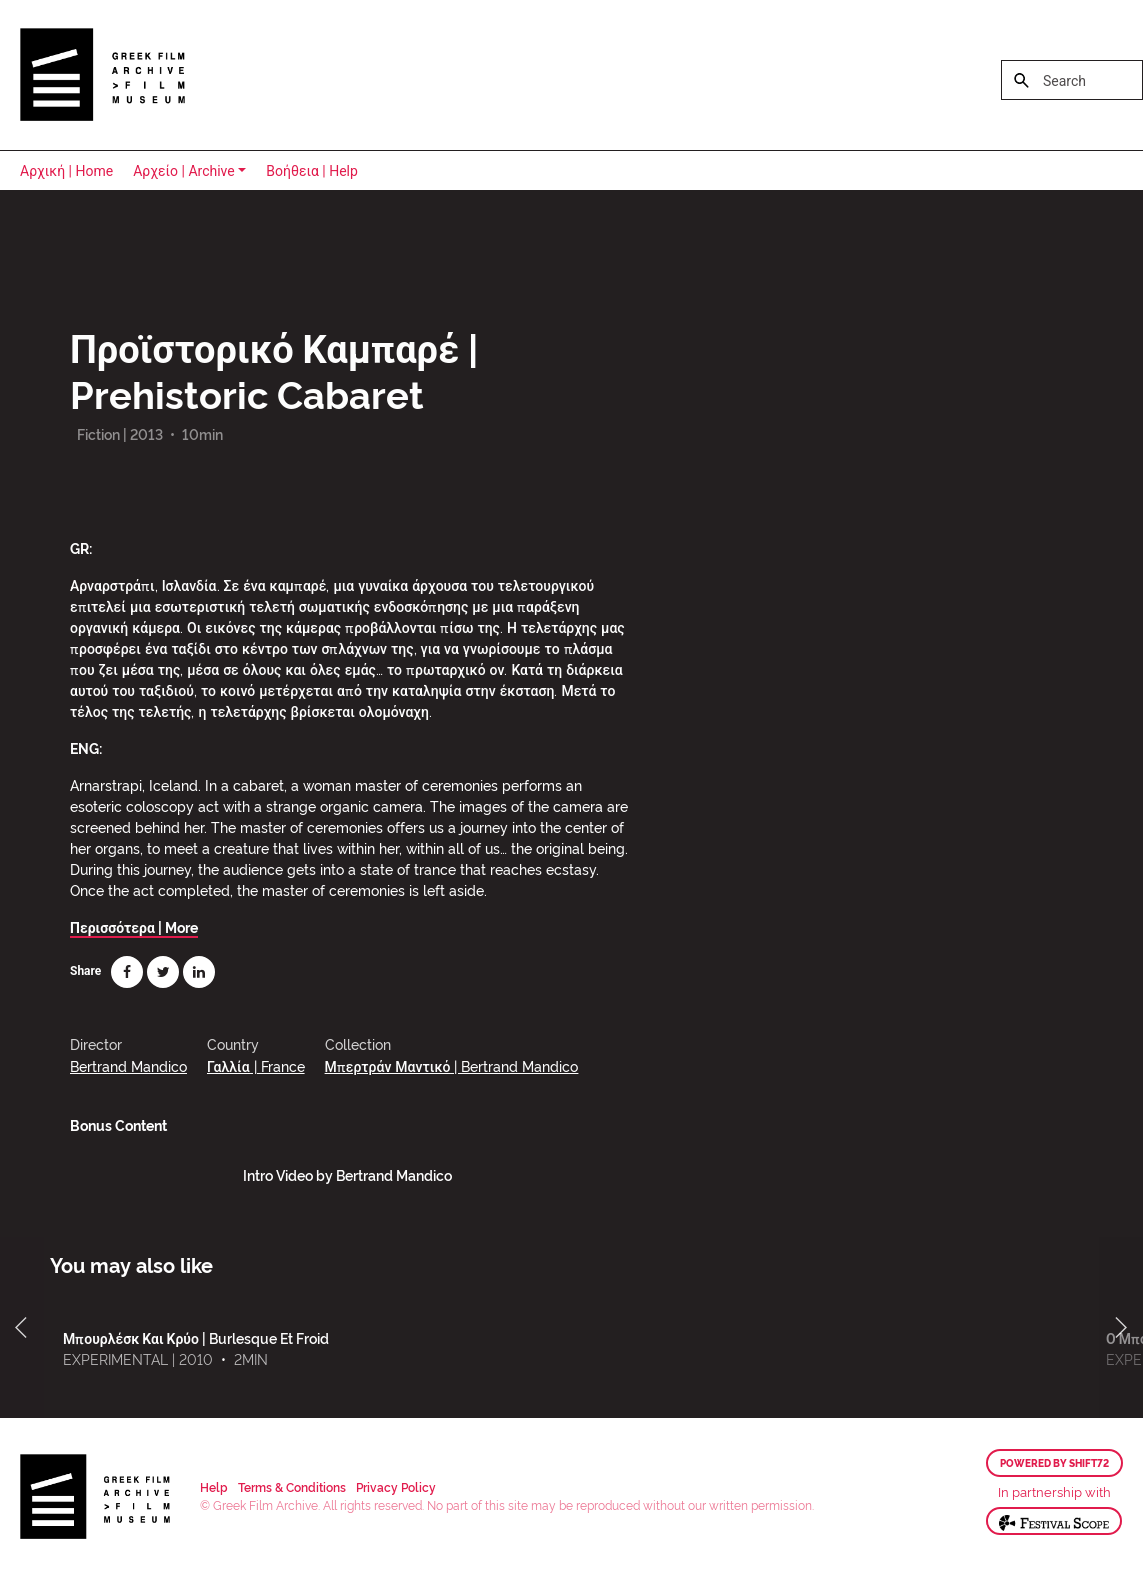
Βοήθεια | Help (312, 171)
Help (214, 1486)
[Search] (1072, 80)
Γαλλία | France (256, 1065)
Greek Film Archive (102, 75)
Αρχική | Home (66, 171)
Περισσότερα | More (134, 926)
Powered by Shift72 (1054, 1463)
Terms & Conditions (292, 1486)
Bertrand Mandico (128, 1065)
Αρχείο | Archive (184, 171)
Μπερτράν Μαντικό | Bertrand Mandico (452, 1065)
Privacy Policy (396, 1486)
